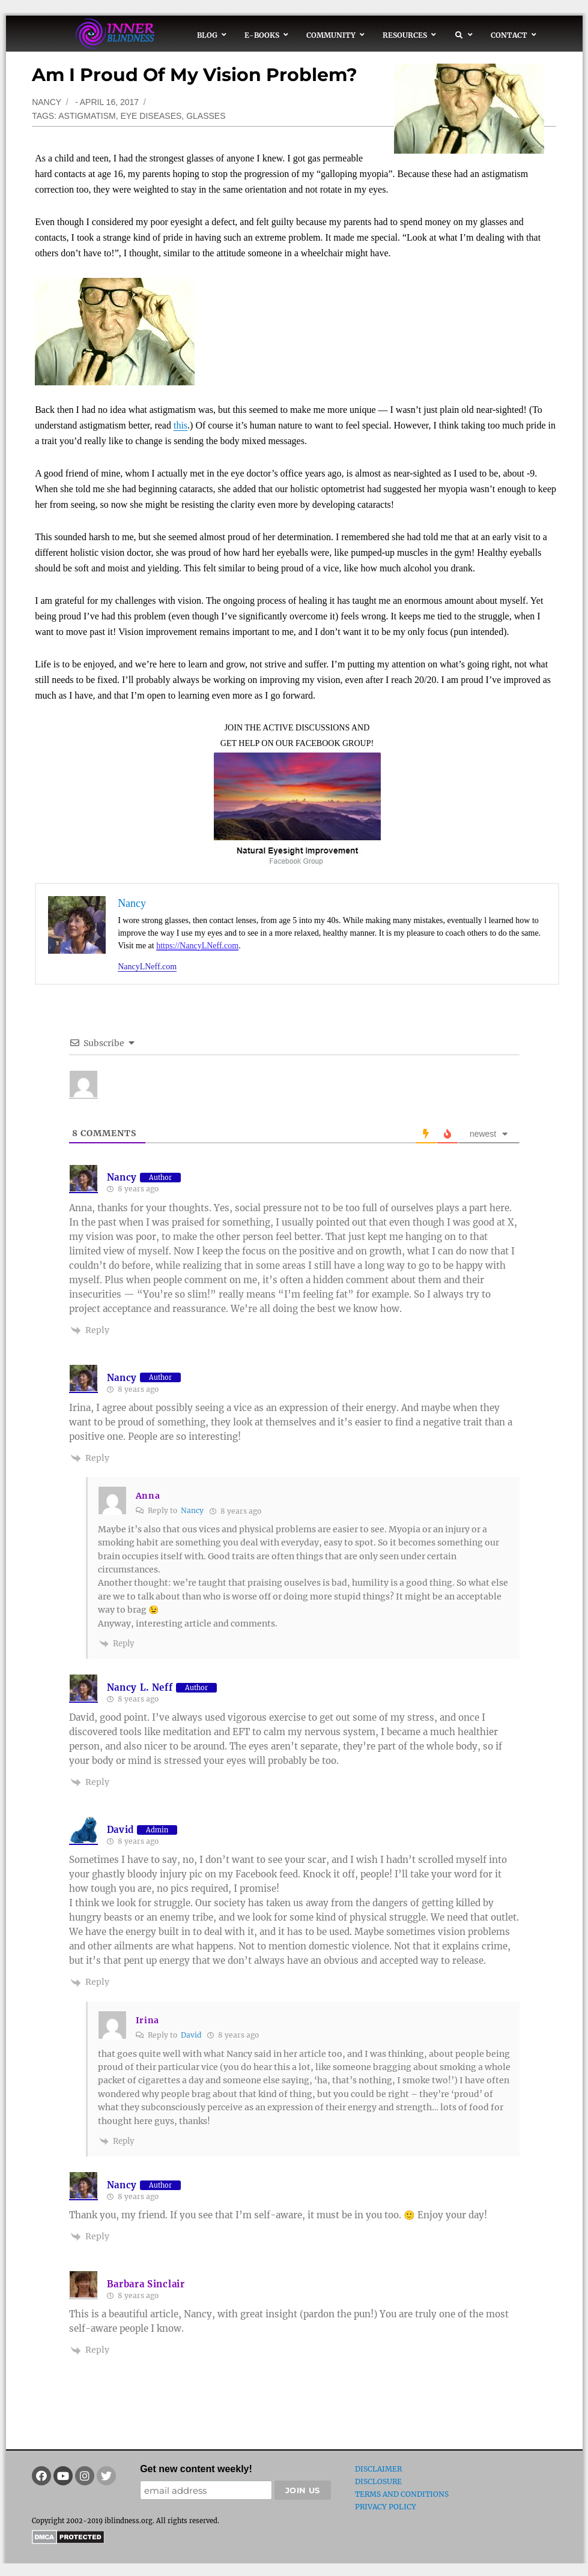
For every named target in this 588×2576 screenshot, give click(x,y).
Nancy (46, 102)
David (121, 1829)
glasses (205, 116)
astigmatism (86, 116)
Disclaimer (378, 2468)
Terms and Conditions (402, 2494)
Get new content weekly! (196, 2469)
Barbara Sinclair (146, 2284)
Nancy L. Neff (140, 1687)
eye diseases (150, 116)
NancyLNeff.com (147, 966)
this (180, 425)
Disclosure (378, 2481)
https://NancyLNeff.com (197, 945)
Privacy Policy (385, 2506)
